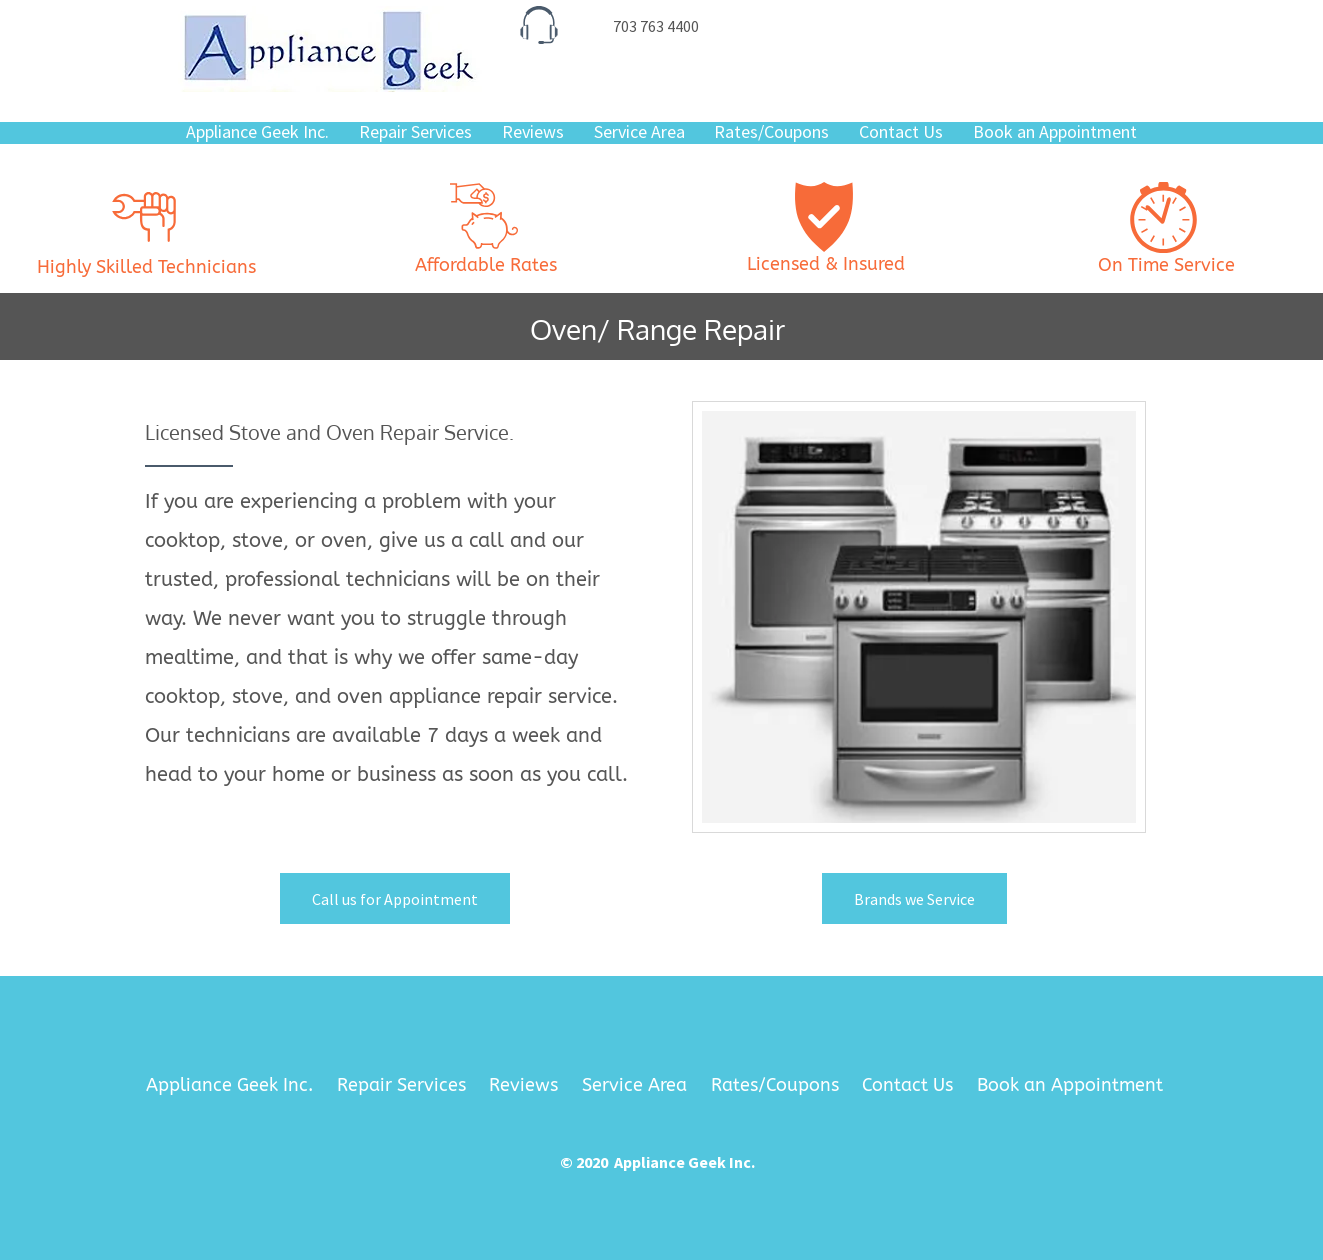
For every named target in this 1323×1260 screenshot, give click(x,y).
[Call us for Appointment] (395, 898)
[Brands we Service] (914, 898)
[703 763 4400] (656, 25)
